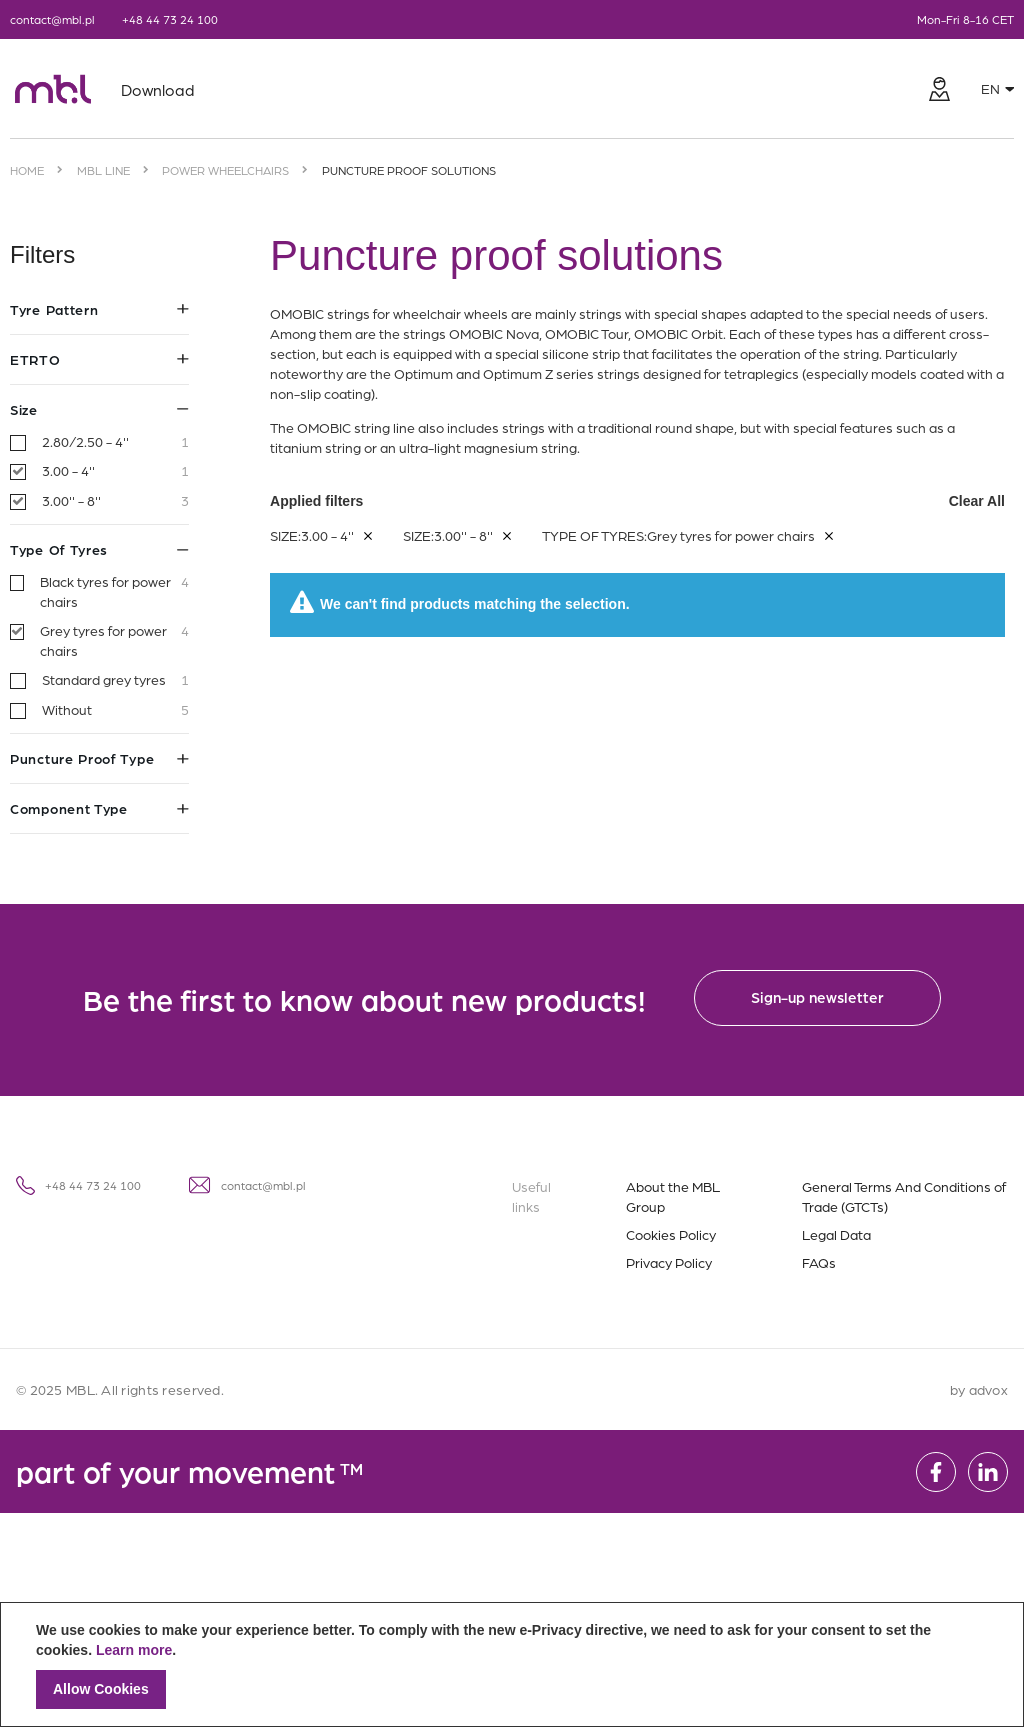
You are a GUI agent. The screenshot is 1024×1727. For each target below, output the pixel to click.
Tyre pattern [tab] (99, 309)
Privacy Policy (669, 1262)
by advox (979, 1389)
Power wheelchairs (225, 170)
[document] (512, 1664)
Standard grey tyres (115, 680)
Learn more (134, 1650)
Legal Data (836, 1234)
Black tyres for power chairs (114, 591)
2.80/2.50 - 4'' (115, 442)
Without (115, 710)
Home (27, 170)
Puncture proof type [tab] (99, 758)
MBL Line (103, 170)
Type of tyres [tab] (99, 549)
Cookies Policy (671, 1234)
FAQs (819, 1262)
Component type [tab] (99, 808)
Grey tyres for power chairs (114, 640)
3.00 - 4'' (115, 471)
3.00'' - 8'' (115, 501)
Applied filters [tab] (637, 501)
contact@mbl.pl (52, 19)
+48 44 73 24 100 (170, 19)
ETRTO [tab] (99, 359)
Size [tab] (99, 409)
